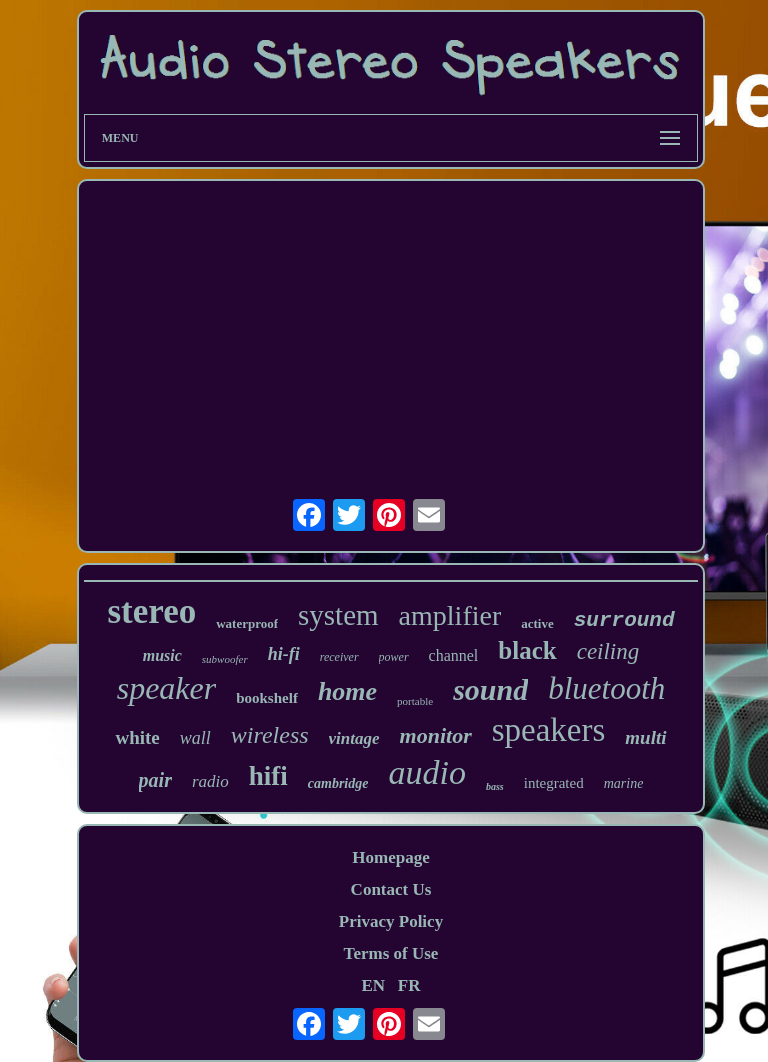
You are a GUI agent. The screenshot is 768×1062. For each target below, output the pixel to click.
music (162, 655)
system (338, 615)
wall (195, 738)
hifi (268, 776)
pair (155, 780)
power (394, 657)
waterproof (247, 623)
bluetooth (606, 688)
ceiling (608, 651)
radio (210, 781)
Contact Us (391, 889)
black (527, 650)
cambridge (338, 783)
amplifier (450, 615)
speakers (549, 730)
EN (373, 985)
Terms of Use (391, 953)
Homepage (390, 857)
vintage (354, 738)
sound (490, 689)
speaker (167, 688)
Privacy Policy (391, 921)
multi (645, 737)
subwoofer (225, 659)
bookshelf (267, 698)
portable (415, 701)
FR (409, 985)
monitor (436, 735)
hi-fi (284, 654)
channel (454, 655)
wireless (270, 735)
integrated (554, 783)
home (347, 691)
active (537, 623)
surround (624, 620)
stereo (151, 611)
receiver (339, 657)
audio (426, 772)
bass (495, 786)
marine (624, 783)
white (137, 737)
